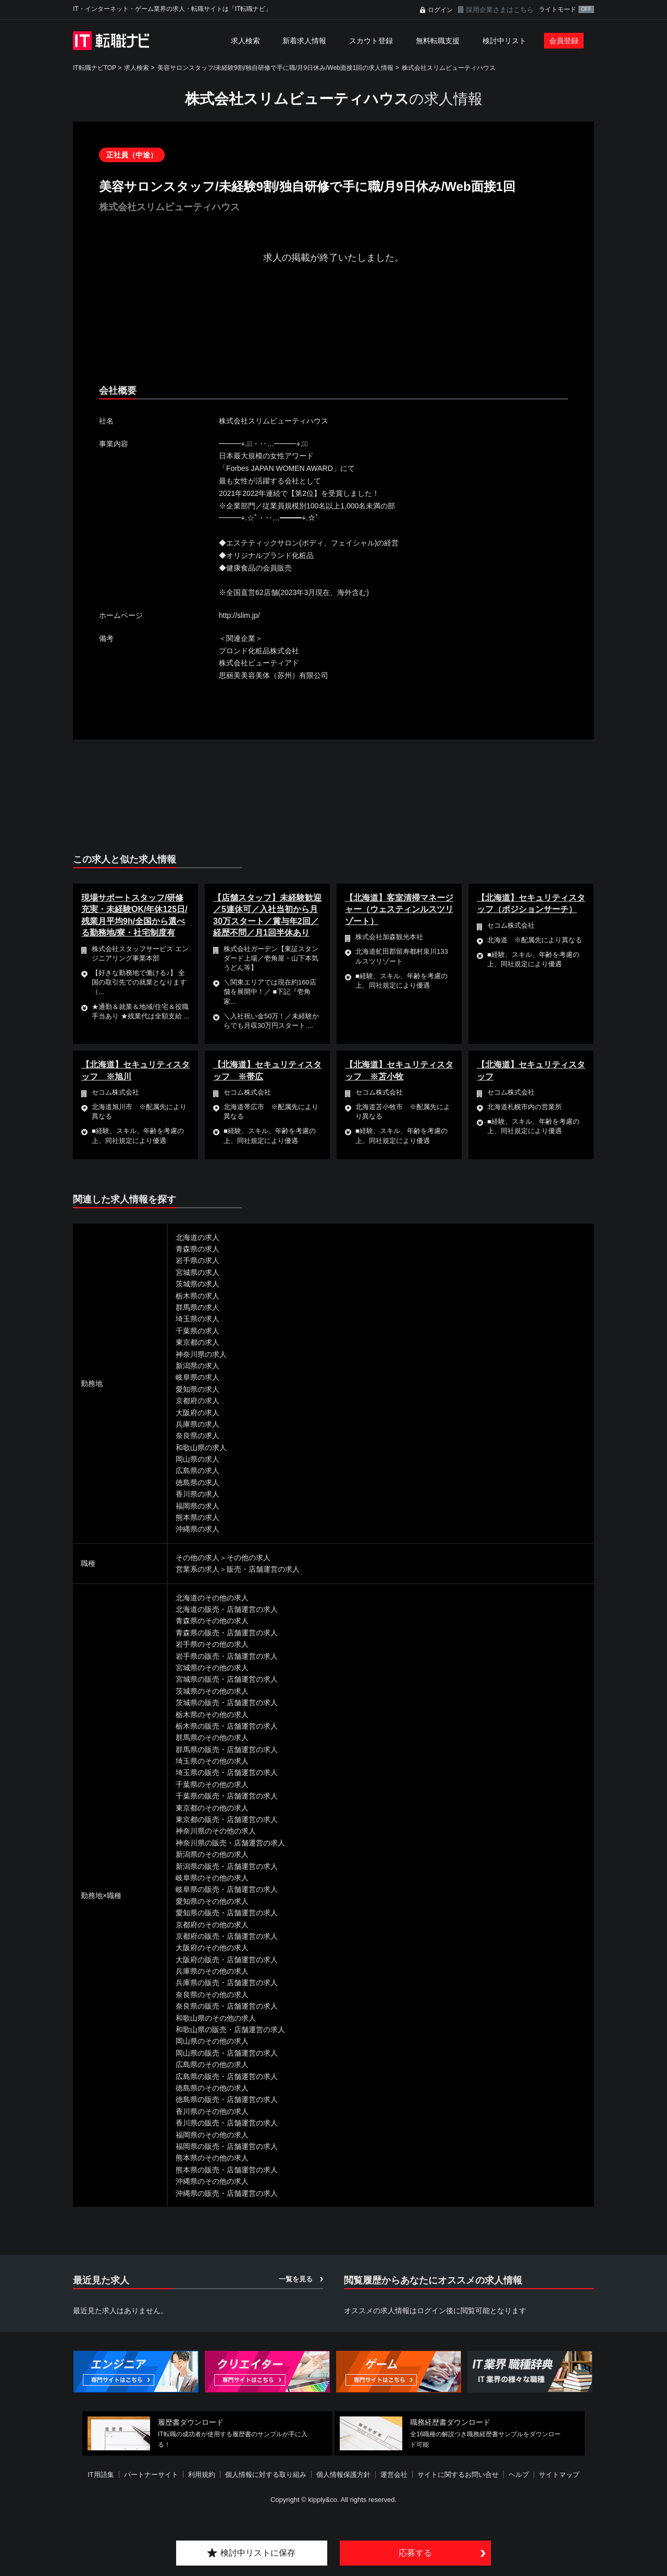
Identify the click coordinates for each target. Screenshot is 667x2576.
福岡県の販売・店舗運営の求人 (227, 2146)
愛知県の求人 (197, 1389)
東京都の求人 (197, 1342)
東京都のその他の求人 (212, 1808)
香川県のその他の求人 (212, 2111)
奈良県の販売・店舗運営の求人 (227, 2006)
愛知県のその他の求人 (212, 1901)
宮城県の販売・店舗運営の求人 (227, 1679)
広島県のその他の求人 (212, 2064)
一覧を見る (296, 2279)
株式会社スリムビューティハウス (449, 67)
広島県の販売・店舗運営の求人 (227, 2076)
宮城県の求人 (197, 1272)
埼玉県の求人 (197, 1319)
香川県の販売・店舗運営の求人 (227, 2123)
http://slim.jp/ (239, 615)
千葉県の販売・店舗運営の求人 (227, 1796)
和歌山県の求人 (201, 1447)
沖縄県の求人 (197, 1529)
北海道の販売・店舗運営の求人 (227, 1609)
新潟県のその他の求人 (212, 1854)
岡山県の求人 (197, 1459)
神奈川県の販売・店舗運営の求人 (230, 1843)
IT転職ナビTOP (94, 67)
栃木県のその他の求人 (212, 1714)
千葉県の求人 (197, 1331)
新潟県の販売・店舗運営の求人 (227, 1866)
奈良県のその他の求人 (212, 1994)
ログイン (440, 10)
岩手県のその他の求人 (212, 1644)
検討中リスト (504, 41)
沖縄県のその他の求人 (212, 2181)
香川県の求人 (197, 1494)
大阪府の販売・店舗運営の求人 (227, 1959)
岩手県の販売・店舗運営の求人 (227, 1656)
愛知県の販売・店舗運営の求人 (227, 1913)
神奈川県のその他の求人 (216, 1831)
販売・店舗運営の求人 (263, 1569)
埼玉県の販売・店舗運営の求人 (227, 1772)
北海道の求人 (197, 1237)
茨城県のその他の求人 (212, 1691)
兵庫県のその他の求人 (212, 1971)
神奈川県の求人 (201, 1354)
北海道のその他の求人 (212, 1598)
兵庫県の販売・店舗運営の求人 (227, 1982)
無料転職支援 (438, 41)
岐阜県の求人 (197, 1377)
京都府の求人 (197, 1400)
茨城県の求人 (197, 1284)
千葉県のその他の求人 (212, 1784)
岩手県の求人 (197, 1260)
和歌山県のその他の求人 (216, 2018)
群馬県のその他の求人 (212, 1737)
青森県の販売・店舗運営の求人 (227, 1633)
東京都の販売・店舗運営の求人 (227, 1819)
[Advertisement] (333, 333)
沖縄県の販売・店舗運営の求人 (227, 2193)
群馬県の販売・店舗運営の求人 (227, 1749)
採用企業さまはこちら (500, 10)
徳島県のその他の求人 (212, 2088)
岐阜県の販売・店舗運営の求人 (227, 1889)
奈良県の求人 (197, 1435)
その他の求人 (197, 1557)
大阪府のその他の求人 (212, 1947)
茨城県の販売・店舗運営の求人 (227, 1702)
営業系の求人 (197, 1569)
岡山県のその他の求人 (212, 2041)
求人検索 (245, 41)
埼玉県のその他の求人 (212, 1761)
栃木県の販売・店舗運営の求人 (227, 1726)
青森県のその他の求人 (212, 1621)
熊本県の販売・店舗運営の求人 (227, 2170)
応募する (415, 2552)
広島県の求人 (197, 1470)
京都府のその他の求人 (212, 1925)
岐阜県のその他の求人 (212, 1878)
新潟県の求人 (197, 1366)
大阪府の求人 (197, 1412)
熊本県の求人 (197, 1517)
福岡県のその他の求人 (212, 2135)
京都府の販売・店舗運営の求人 (227, 1936)
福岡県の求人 (197, 1506)
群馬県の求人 (197, 1307)
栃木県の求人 (197, 1296)
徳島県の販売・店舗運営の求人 (227, 2099)
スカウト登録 (371, 41)
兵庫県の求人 (197, 1424)
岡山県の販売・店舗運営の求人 (227, 2053)
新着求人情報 (304, 41)
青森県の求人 (197, 1249)
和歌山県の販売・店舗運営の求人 (230, 2029)
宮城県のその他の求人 (212, 1667)
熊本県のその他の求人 (212, 2158)
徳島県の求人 (197, 1482)
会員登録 (563, 41)
